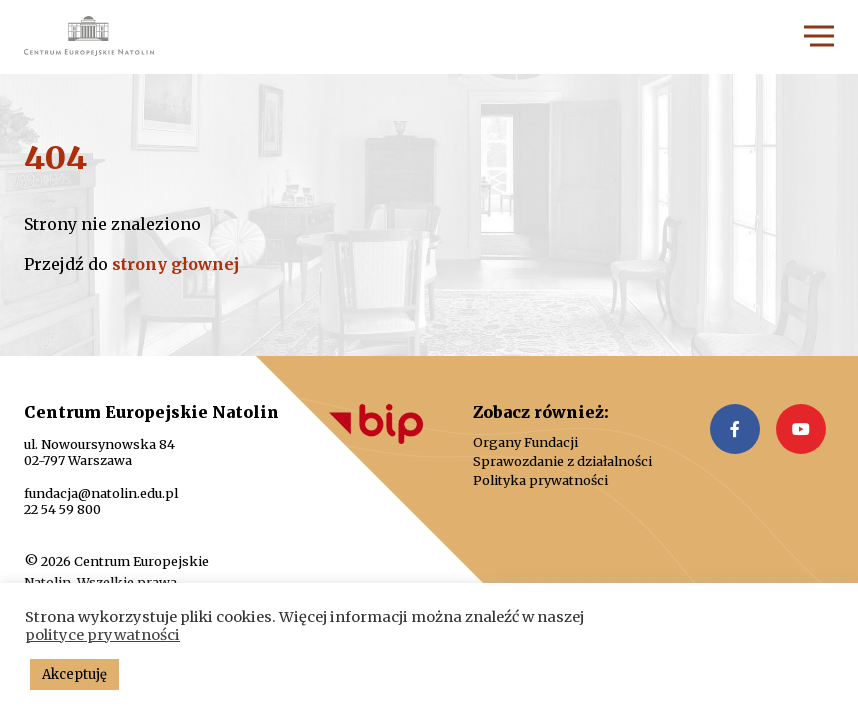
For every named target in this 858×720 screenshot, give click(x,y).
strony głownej (175, 264)
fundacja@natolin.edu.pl (101, 493)
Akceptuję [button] (74, 674)
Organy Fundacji (525, 442)
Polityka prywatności (540, 480)
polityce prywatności (102, 635)
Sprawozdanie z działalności (562, 461)
